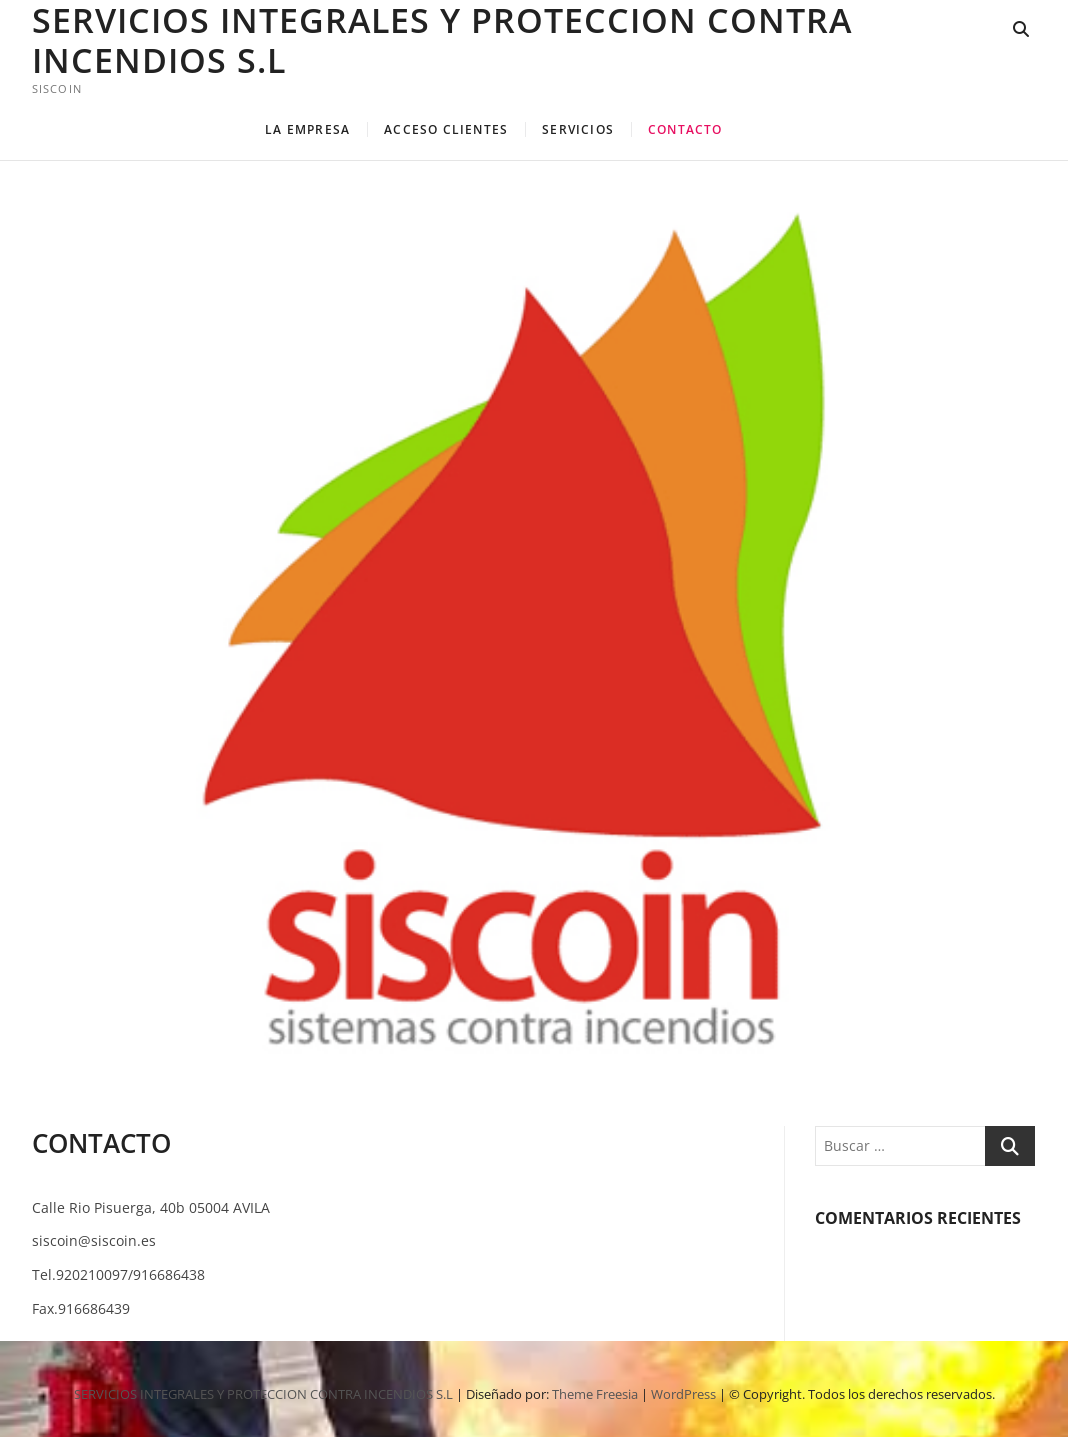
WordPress (683, 1394)
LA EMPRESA (307, 129)
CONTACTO (685, 129)
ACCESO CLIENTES (446, 129)
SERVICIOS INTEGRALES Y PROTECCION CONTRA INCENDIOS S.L (442, 40)
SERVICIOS (578, 129)
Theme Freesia (595, 1394)
